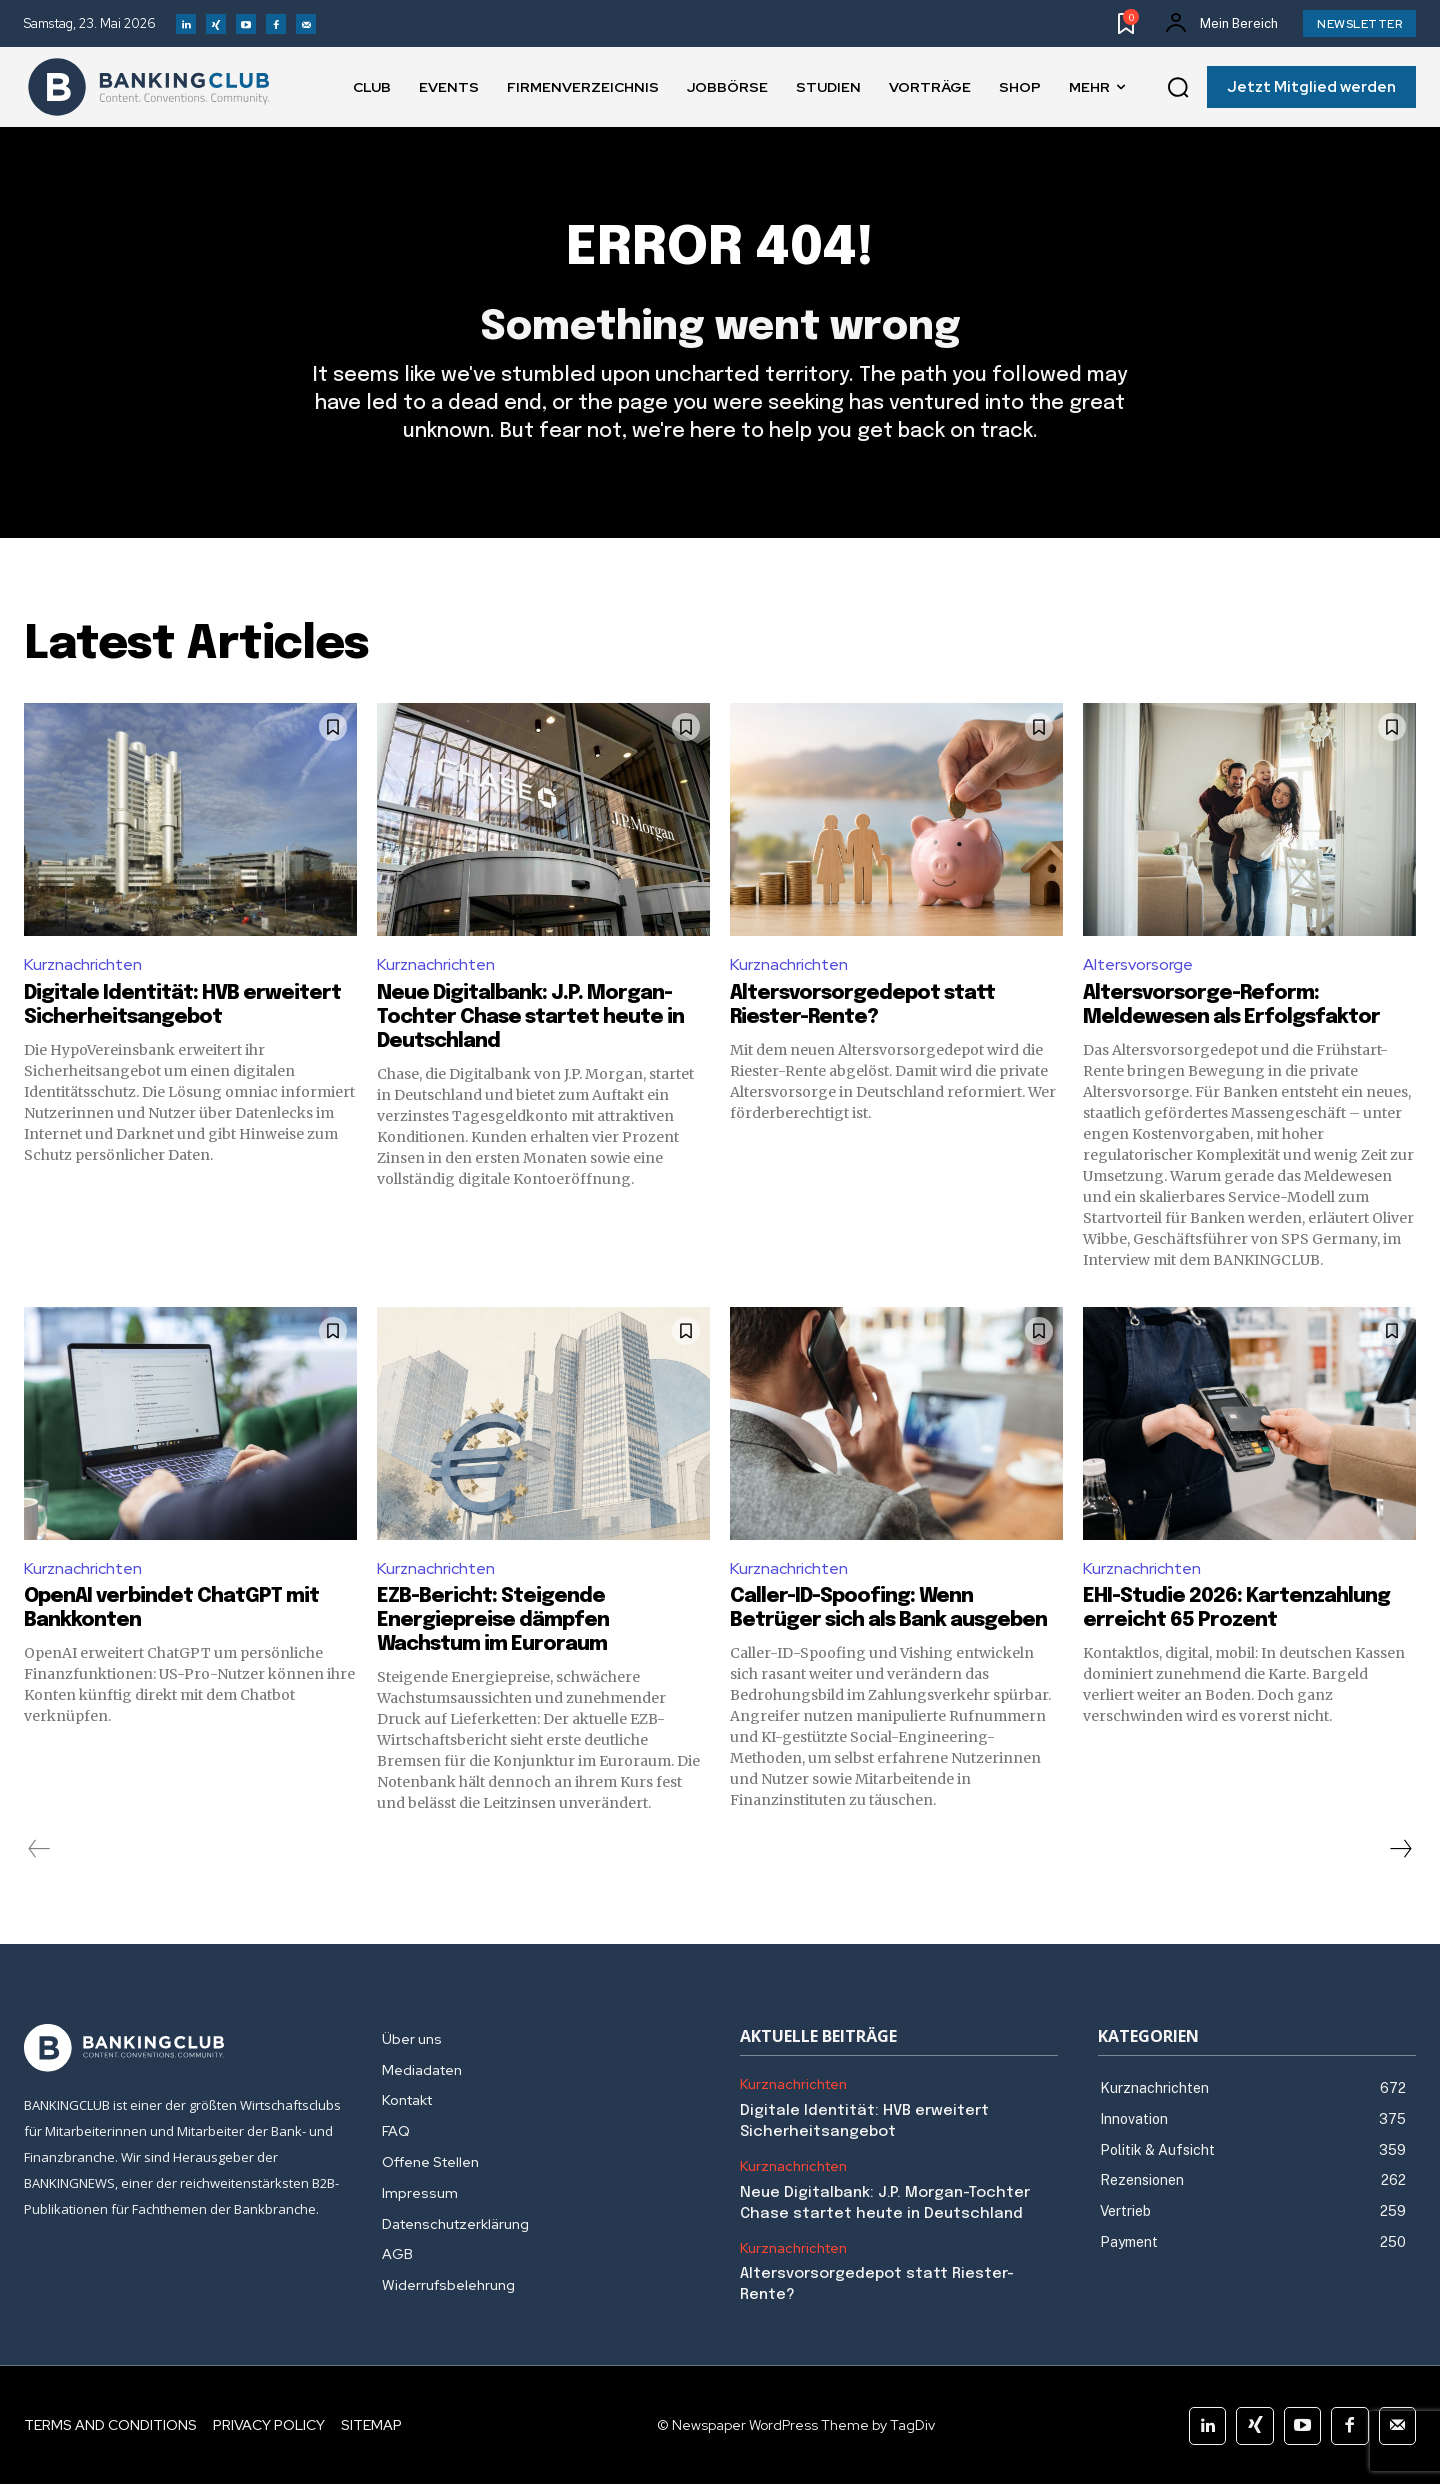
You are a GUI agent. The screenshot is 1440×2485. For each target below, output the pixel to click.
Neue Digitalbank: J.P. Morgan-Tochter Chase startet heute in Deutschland (530, 1017)
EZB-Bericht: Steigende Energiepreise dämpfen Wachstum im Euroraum (493, 1621)
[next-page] (1400, 1850)
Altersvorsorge (1138, 964)
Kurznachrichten (83, 964)
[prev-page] (39, 1850)
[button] (1178, 88)
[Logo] (149, 87)
